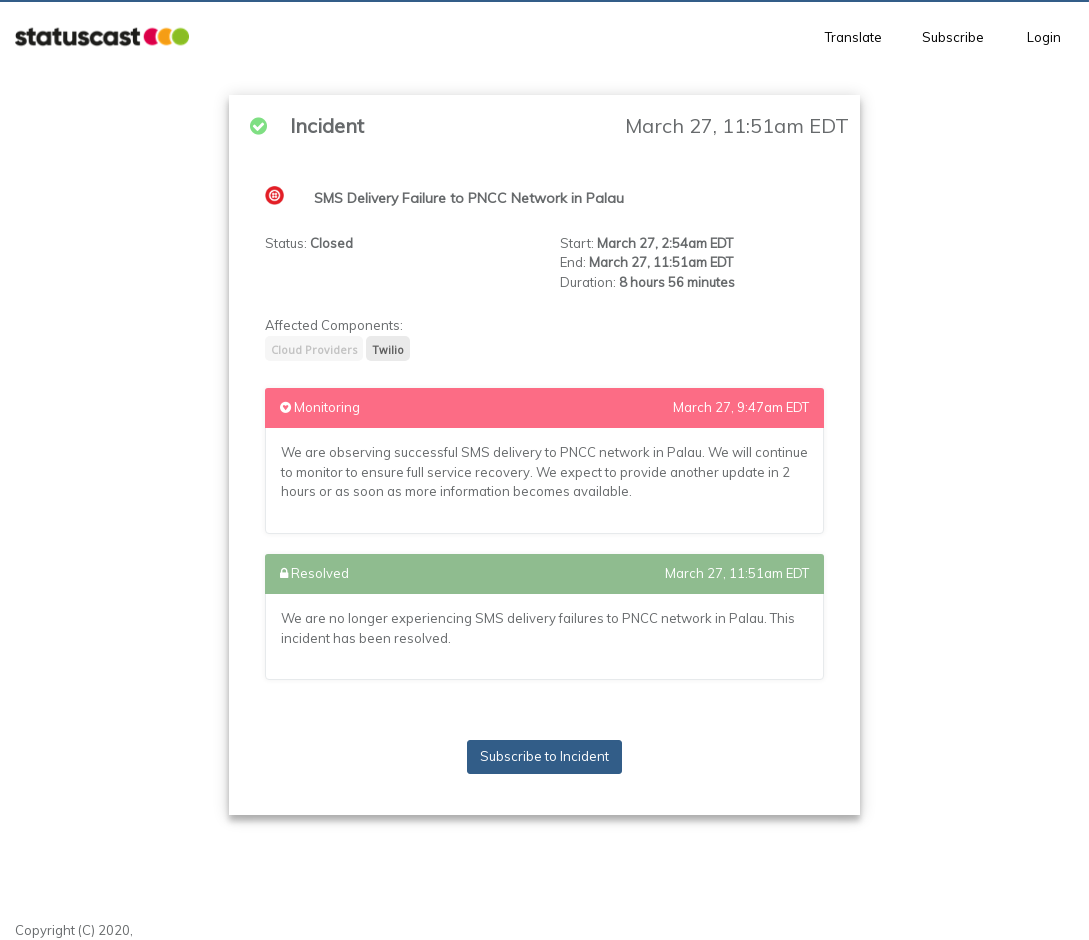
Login (1044, 37)
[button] (102, 37)
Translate (853, 37)
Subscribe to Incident (544, 756)
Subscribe (953, 37)
